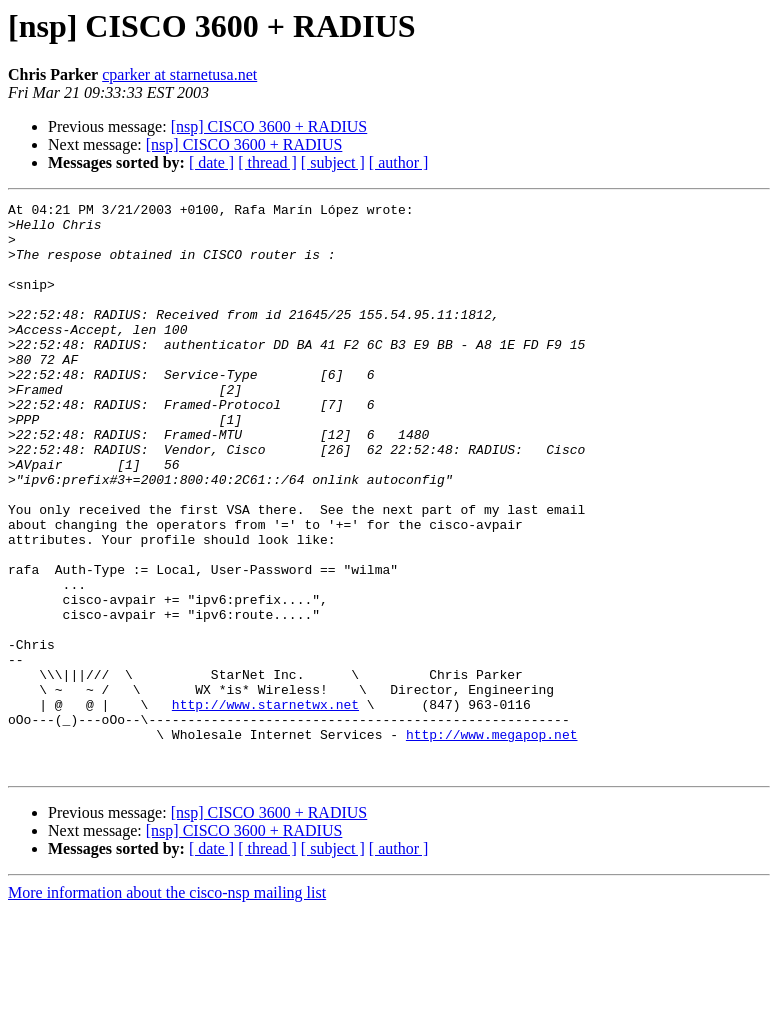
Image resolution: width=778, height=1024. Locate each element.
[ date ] (211, 162)
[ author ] (399, 162)
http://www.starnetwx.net (265, 806)
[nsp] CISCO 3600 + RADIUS (269, 126)
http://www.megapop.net (492, 842)
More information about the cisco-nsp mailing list (167, 1006)
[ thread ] (267, 162)
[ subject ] (333, 162)
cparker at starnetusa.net (179, 74)
